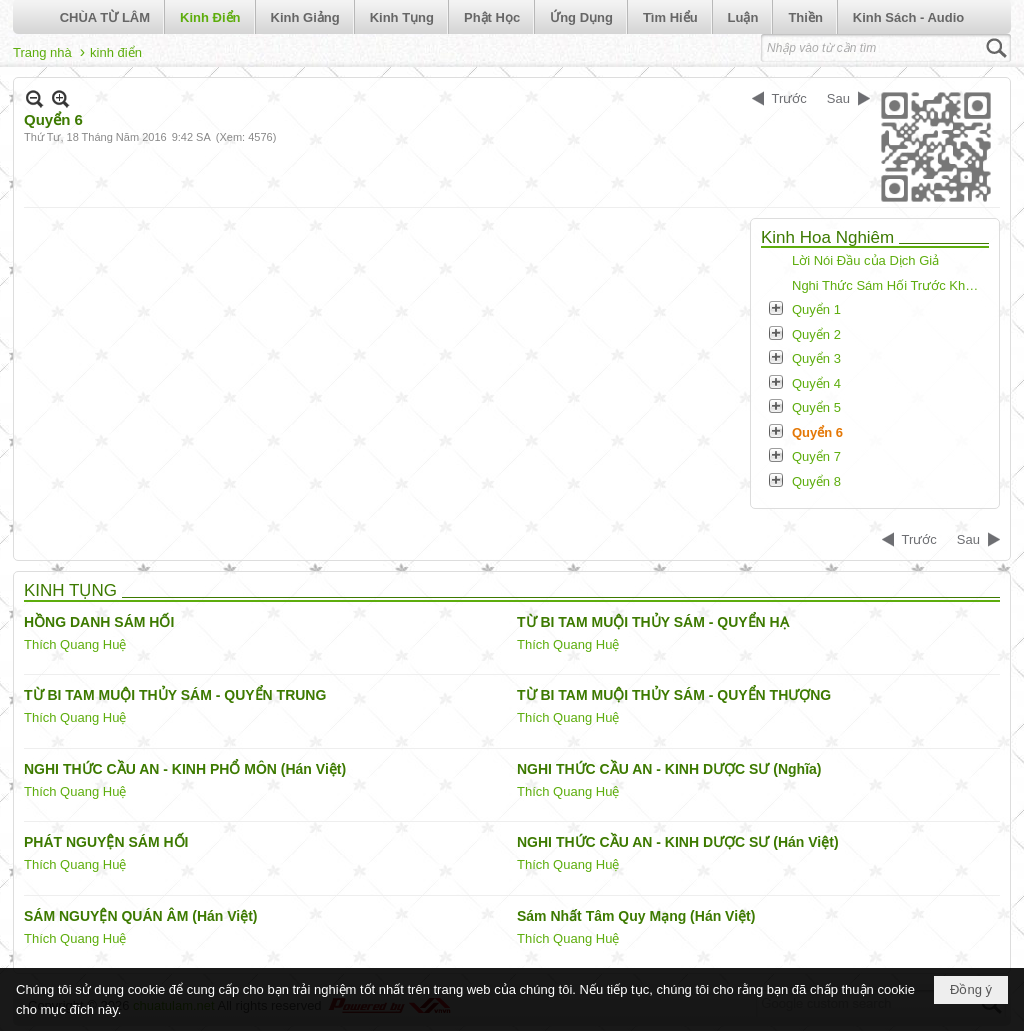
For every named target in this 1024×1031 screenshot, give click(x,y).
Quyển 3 (816, 358)
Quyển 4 (816, 383)
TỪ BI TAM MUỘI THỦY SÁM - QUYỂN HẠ (653, 622)
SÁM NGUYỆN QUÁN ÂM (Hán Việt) (141, 916)
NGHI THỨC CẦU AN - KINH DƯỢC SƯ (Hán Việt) (678, 842)
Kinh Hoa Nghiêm (827, 237)
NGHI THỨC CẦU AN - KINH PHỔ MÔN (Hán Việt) (185, 769)
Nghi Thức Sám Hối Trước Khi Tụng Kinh (888, 285)
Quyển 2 (816, 334)
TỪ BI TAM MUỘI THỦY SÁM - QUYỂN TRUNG (175, 695)
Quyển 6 (817, 432)
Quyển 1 (816, 309)
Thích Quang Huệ (75, 644)
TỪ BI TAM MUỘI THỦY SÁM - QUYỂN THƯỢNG (674, 695)
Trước (789, 98)
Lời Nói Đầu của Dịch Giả (865, 260)
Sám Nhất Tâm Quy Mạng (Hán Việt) (636, 916)
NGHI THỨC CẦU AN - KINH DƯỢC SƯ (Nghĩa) (669, 769)
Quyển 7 (816, 456)
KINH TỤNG (70, 590)
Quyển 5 (816, 407)
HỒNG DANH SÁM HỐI (99, 622)
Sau (838, 98)
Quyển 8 (816, 481)
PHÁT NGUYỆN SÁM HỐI (106, 842)
